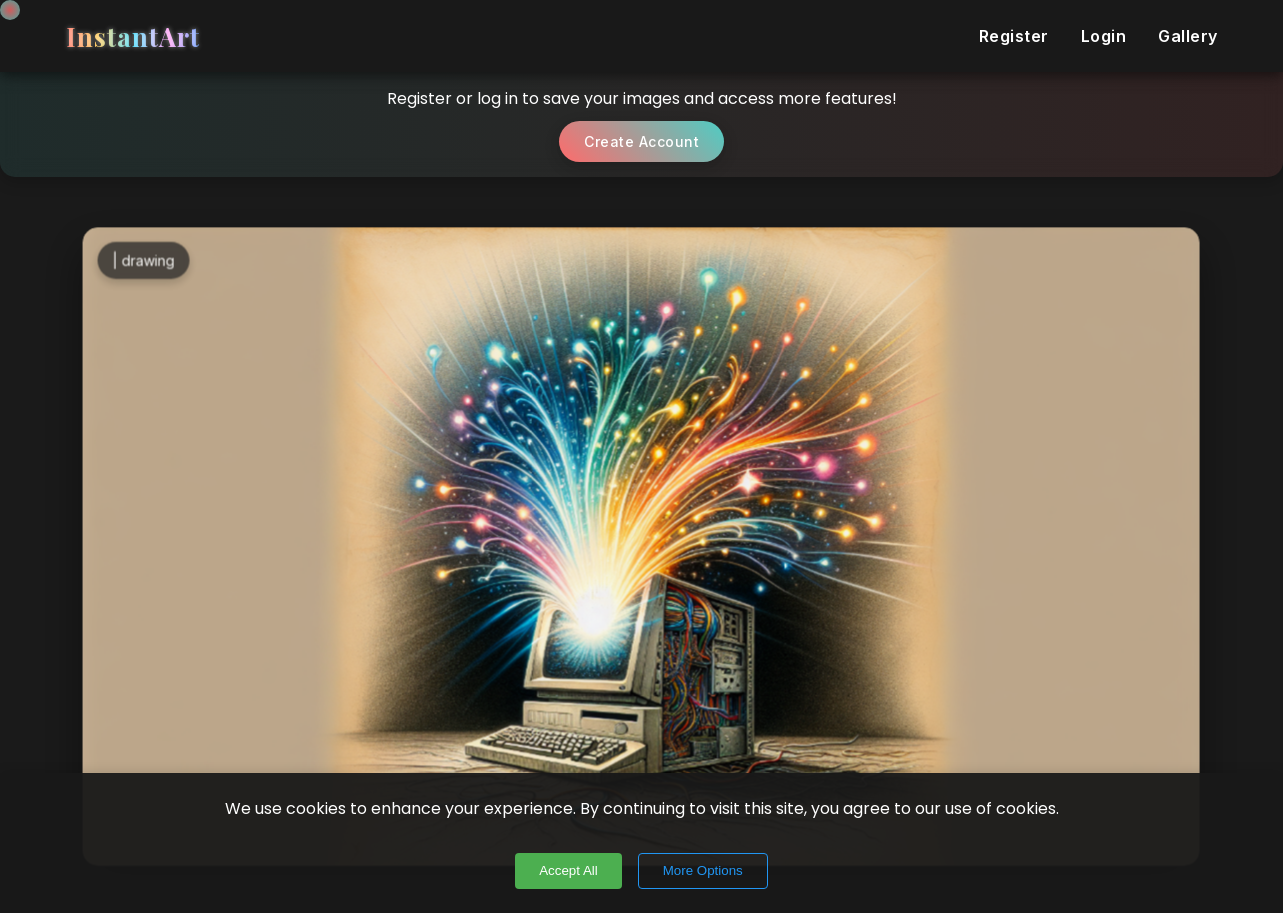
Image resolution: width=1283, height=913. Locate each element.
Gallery (1188, 36)
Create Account (641, 141)
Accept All (568, 870)
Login (1104, 36)
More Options (703, 870)
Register (1014, 36)
